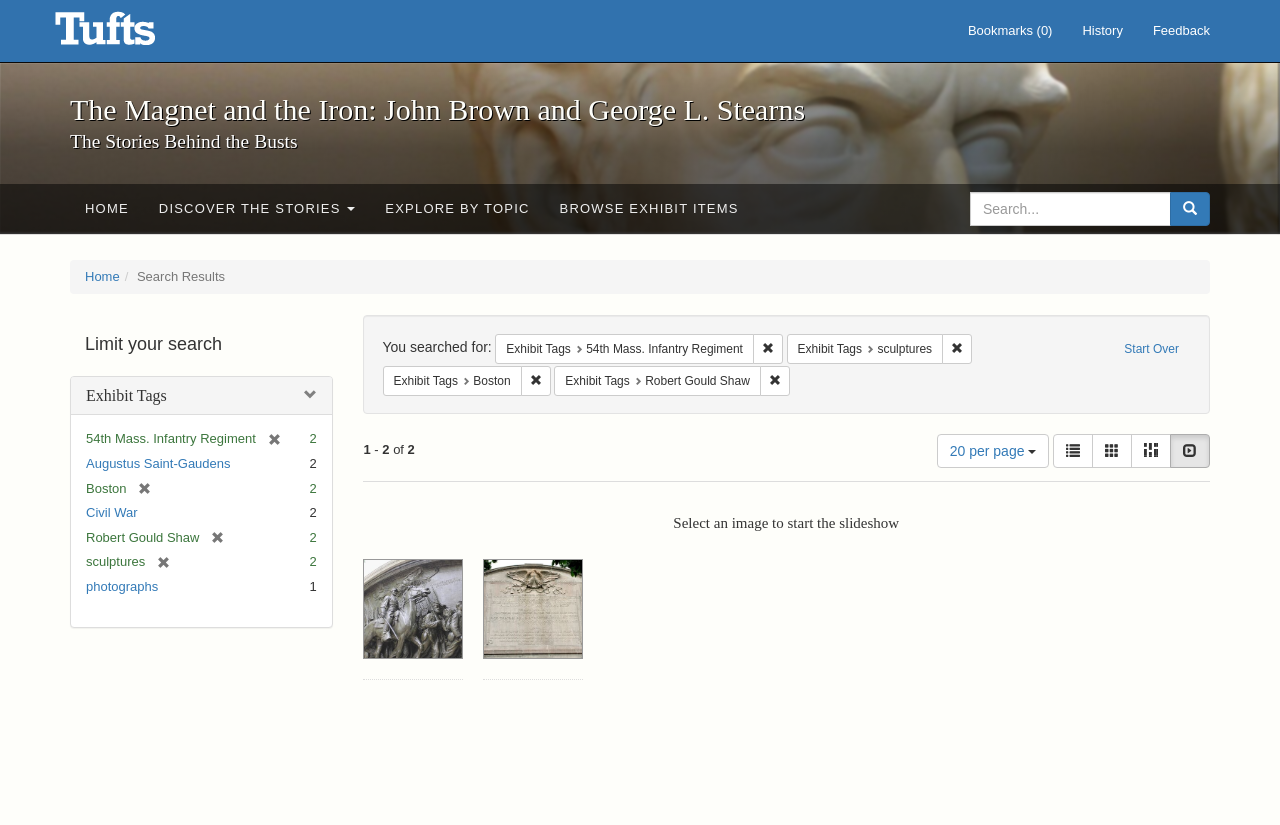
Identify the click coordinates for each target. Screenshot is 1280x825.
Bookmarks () (1010, 30)
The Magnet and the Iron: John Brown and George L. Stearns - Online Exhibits (130, 35)
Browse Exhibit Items (649, 208)
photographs (122, 586)
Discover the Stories (257, 208)
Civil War (112, 512)
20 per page (993, 451)
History (1102, 30)
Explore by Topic (457, 208)
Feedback (1181, 30)
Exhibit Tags (126, 395)
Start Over (1151, 349)
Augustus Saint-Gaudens (158, 463)
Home (107, 208)
